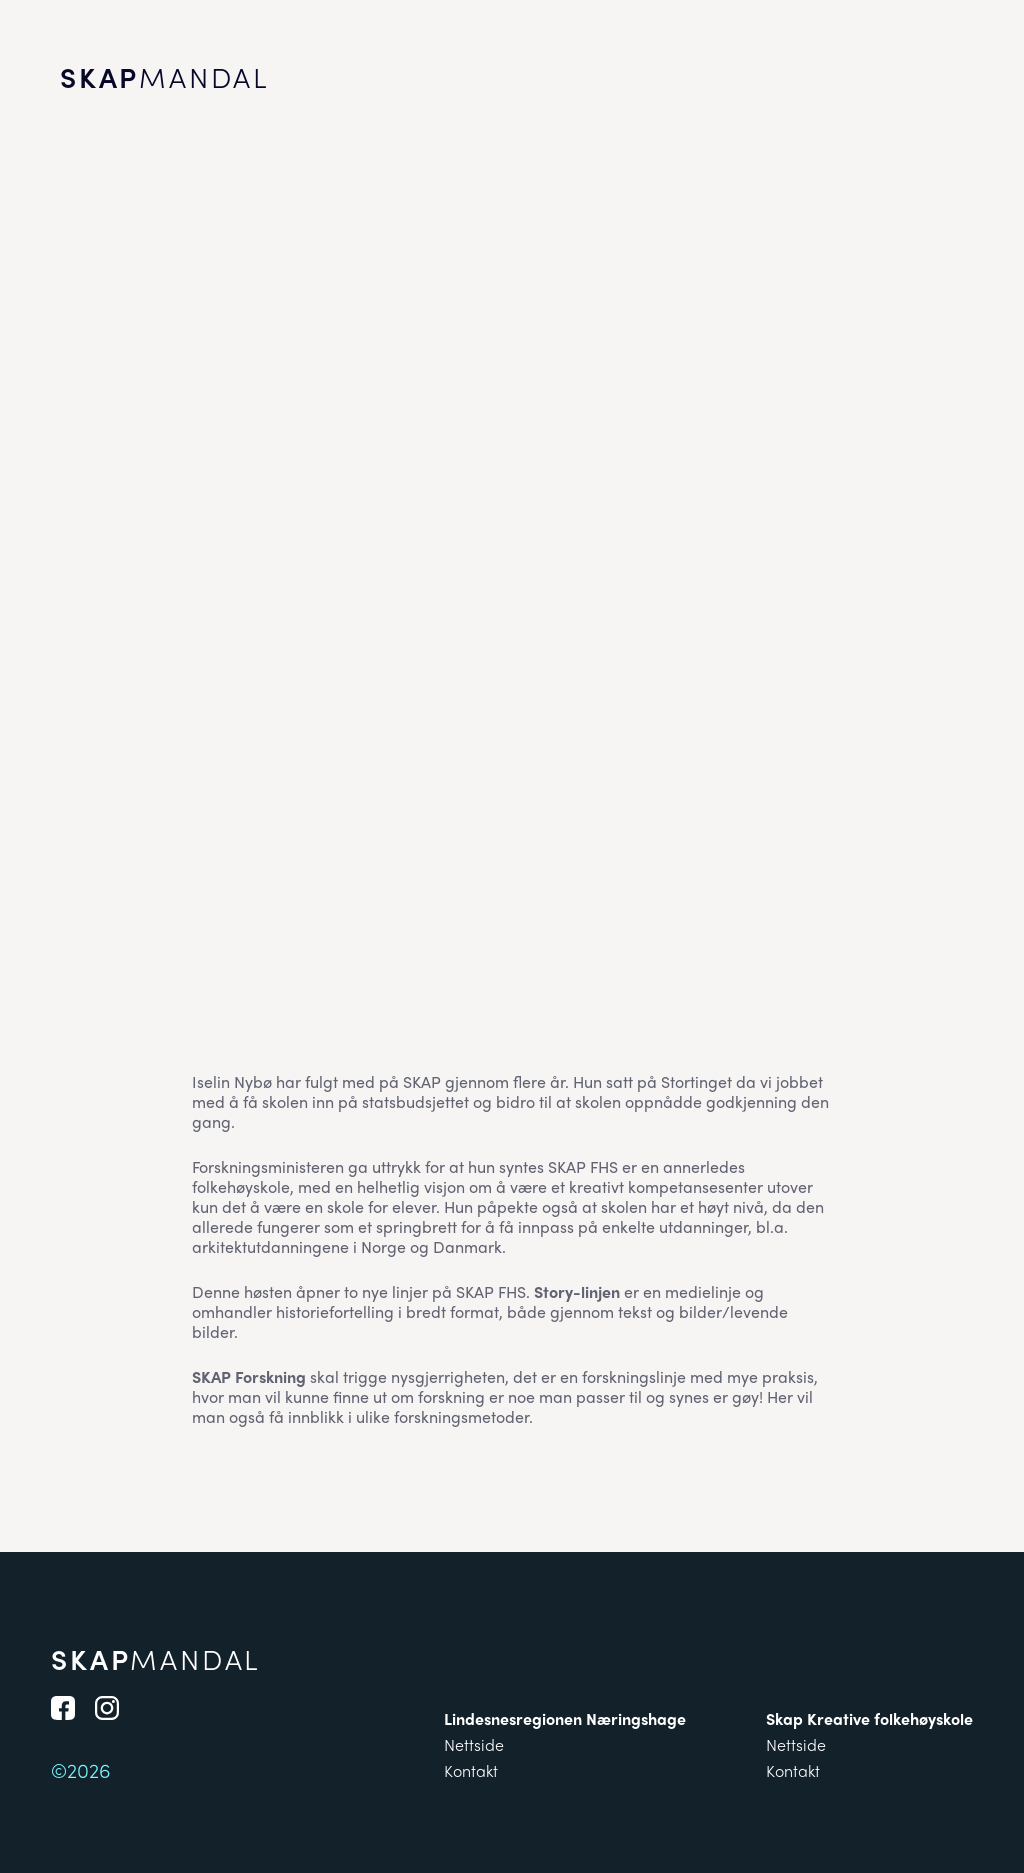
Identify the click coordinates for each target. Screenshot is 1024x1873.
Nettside (474, 1744)
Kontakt (471, 1770)
